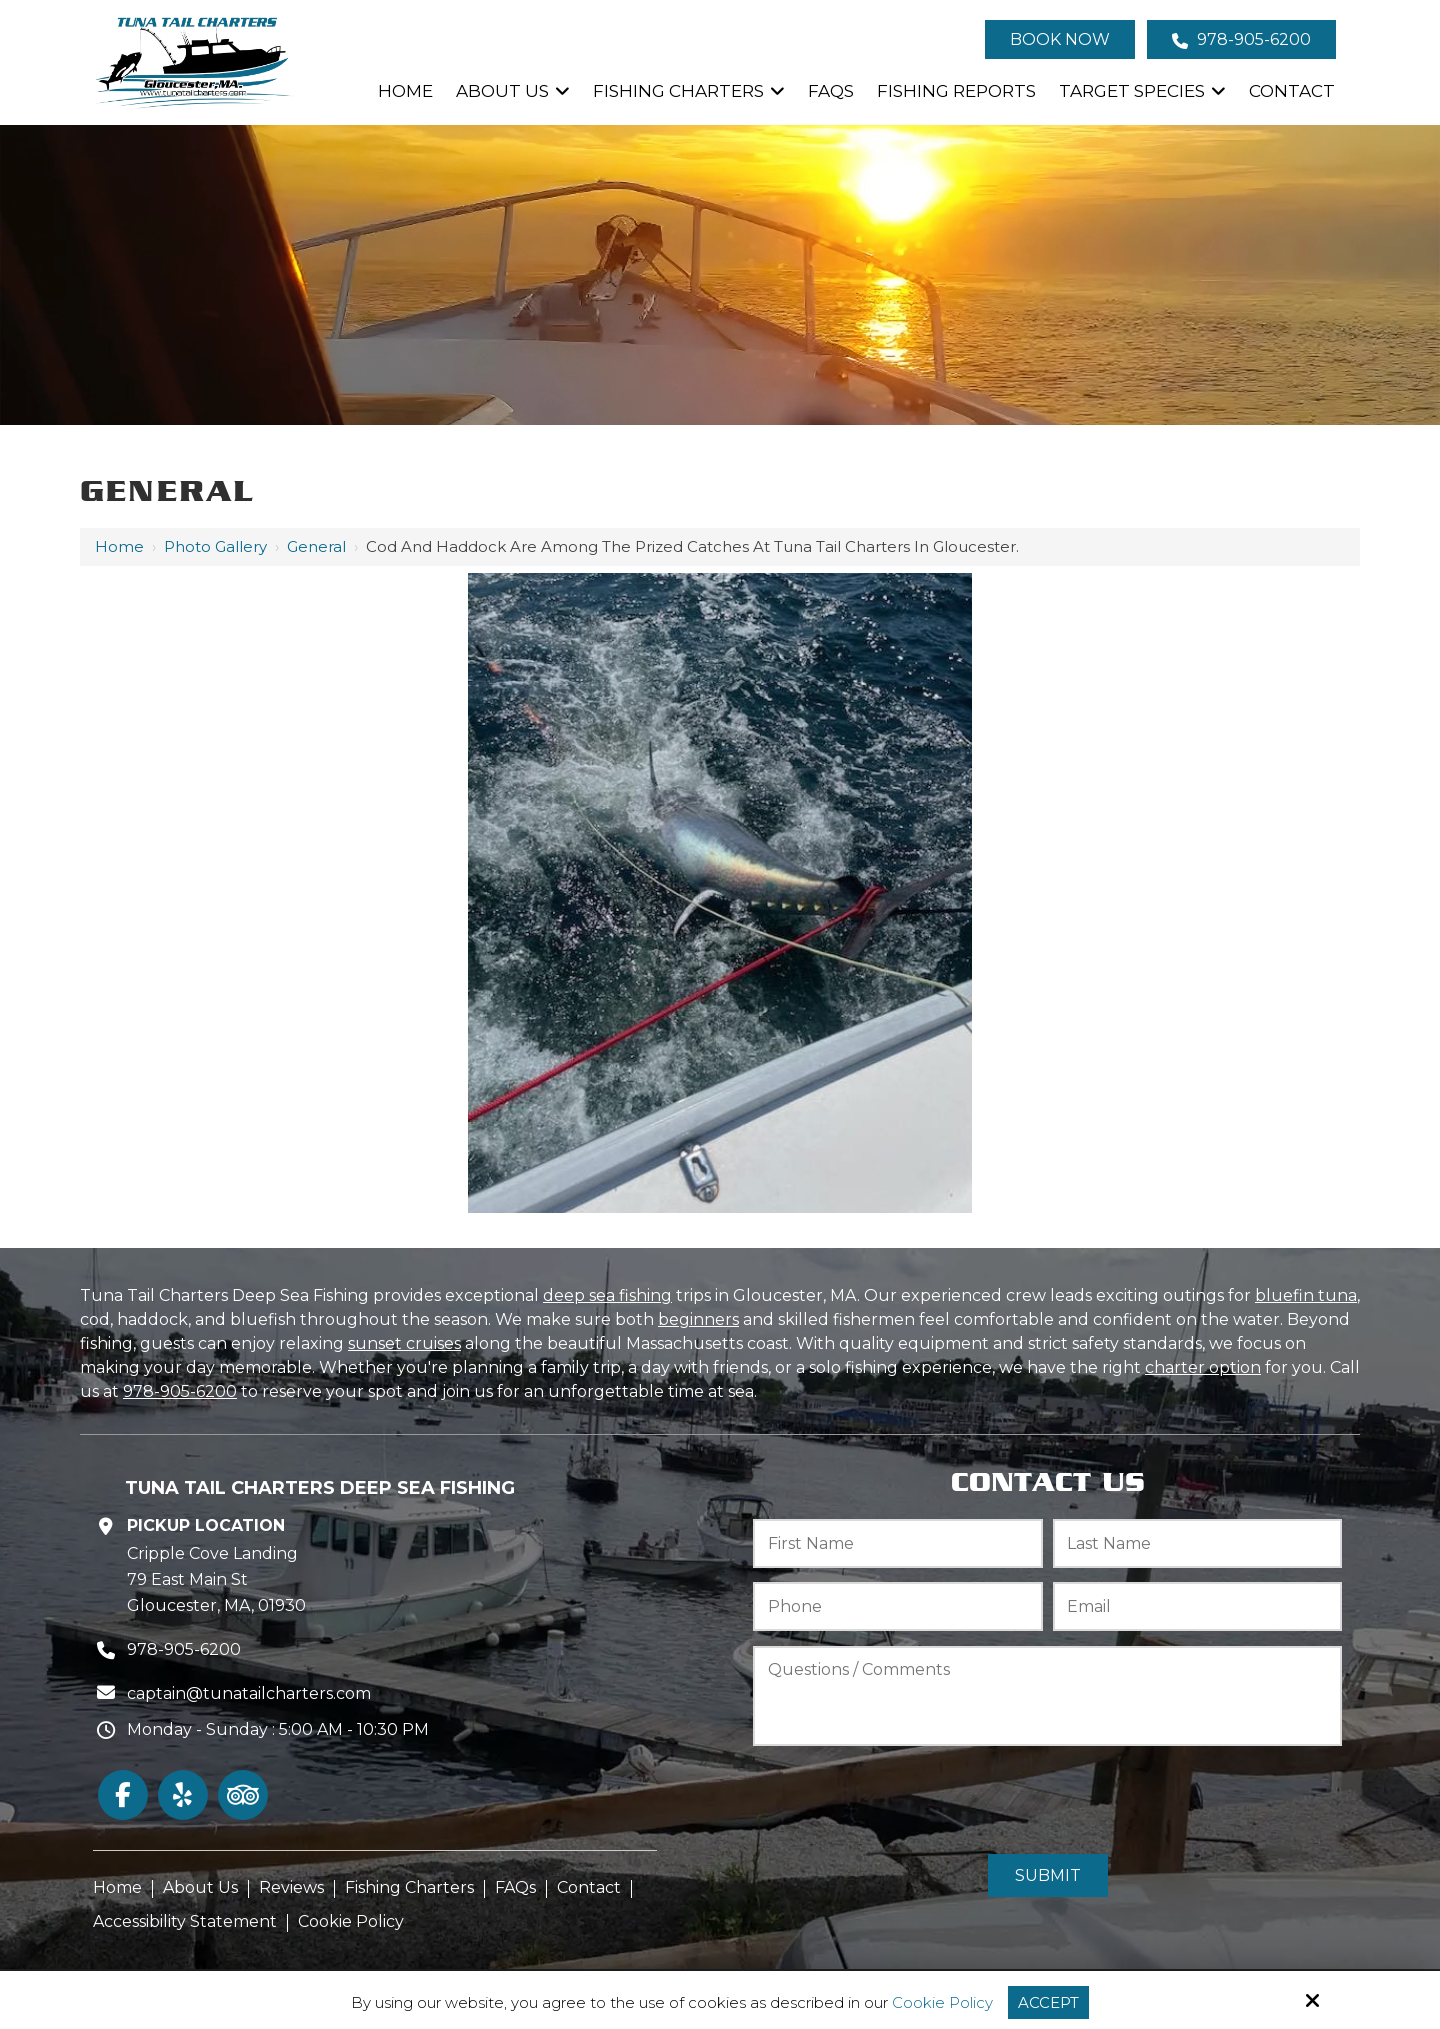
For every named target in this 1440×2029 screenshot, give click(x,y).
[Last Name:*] (1198, 1543)
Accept (1048, 2002)
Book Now (1060, 39)
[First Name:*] (898, 1543)
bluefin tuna (1306, 1295)
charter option (1203, 1367)
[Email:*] (1198, 1606)
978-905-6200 (1241, 39)
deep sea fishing (607, 1295)
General (316, 546)
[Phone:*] (898, 1606)
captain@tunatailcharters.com (249, 1693)
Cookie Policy (942, 2003)
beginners (698, 1319)
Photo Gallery (215, 546)
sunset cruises (404, 1343)
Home (119, 546)
